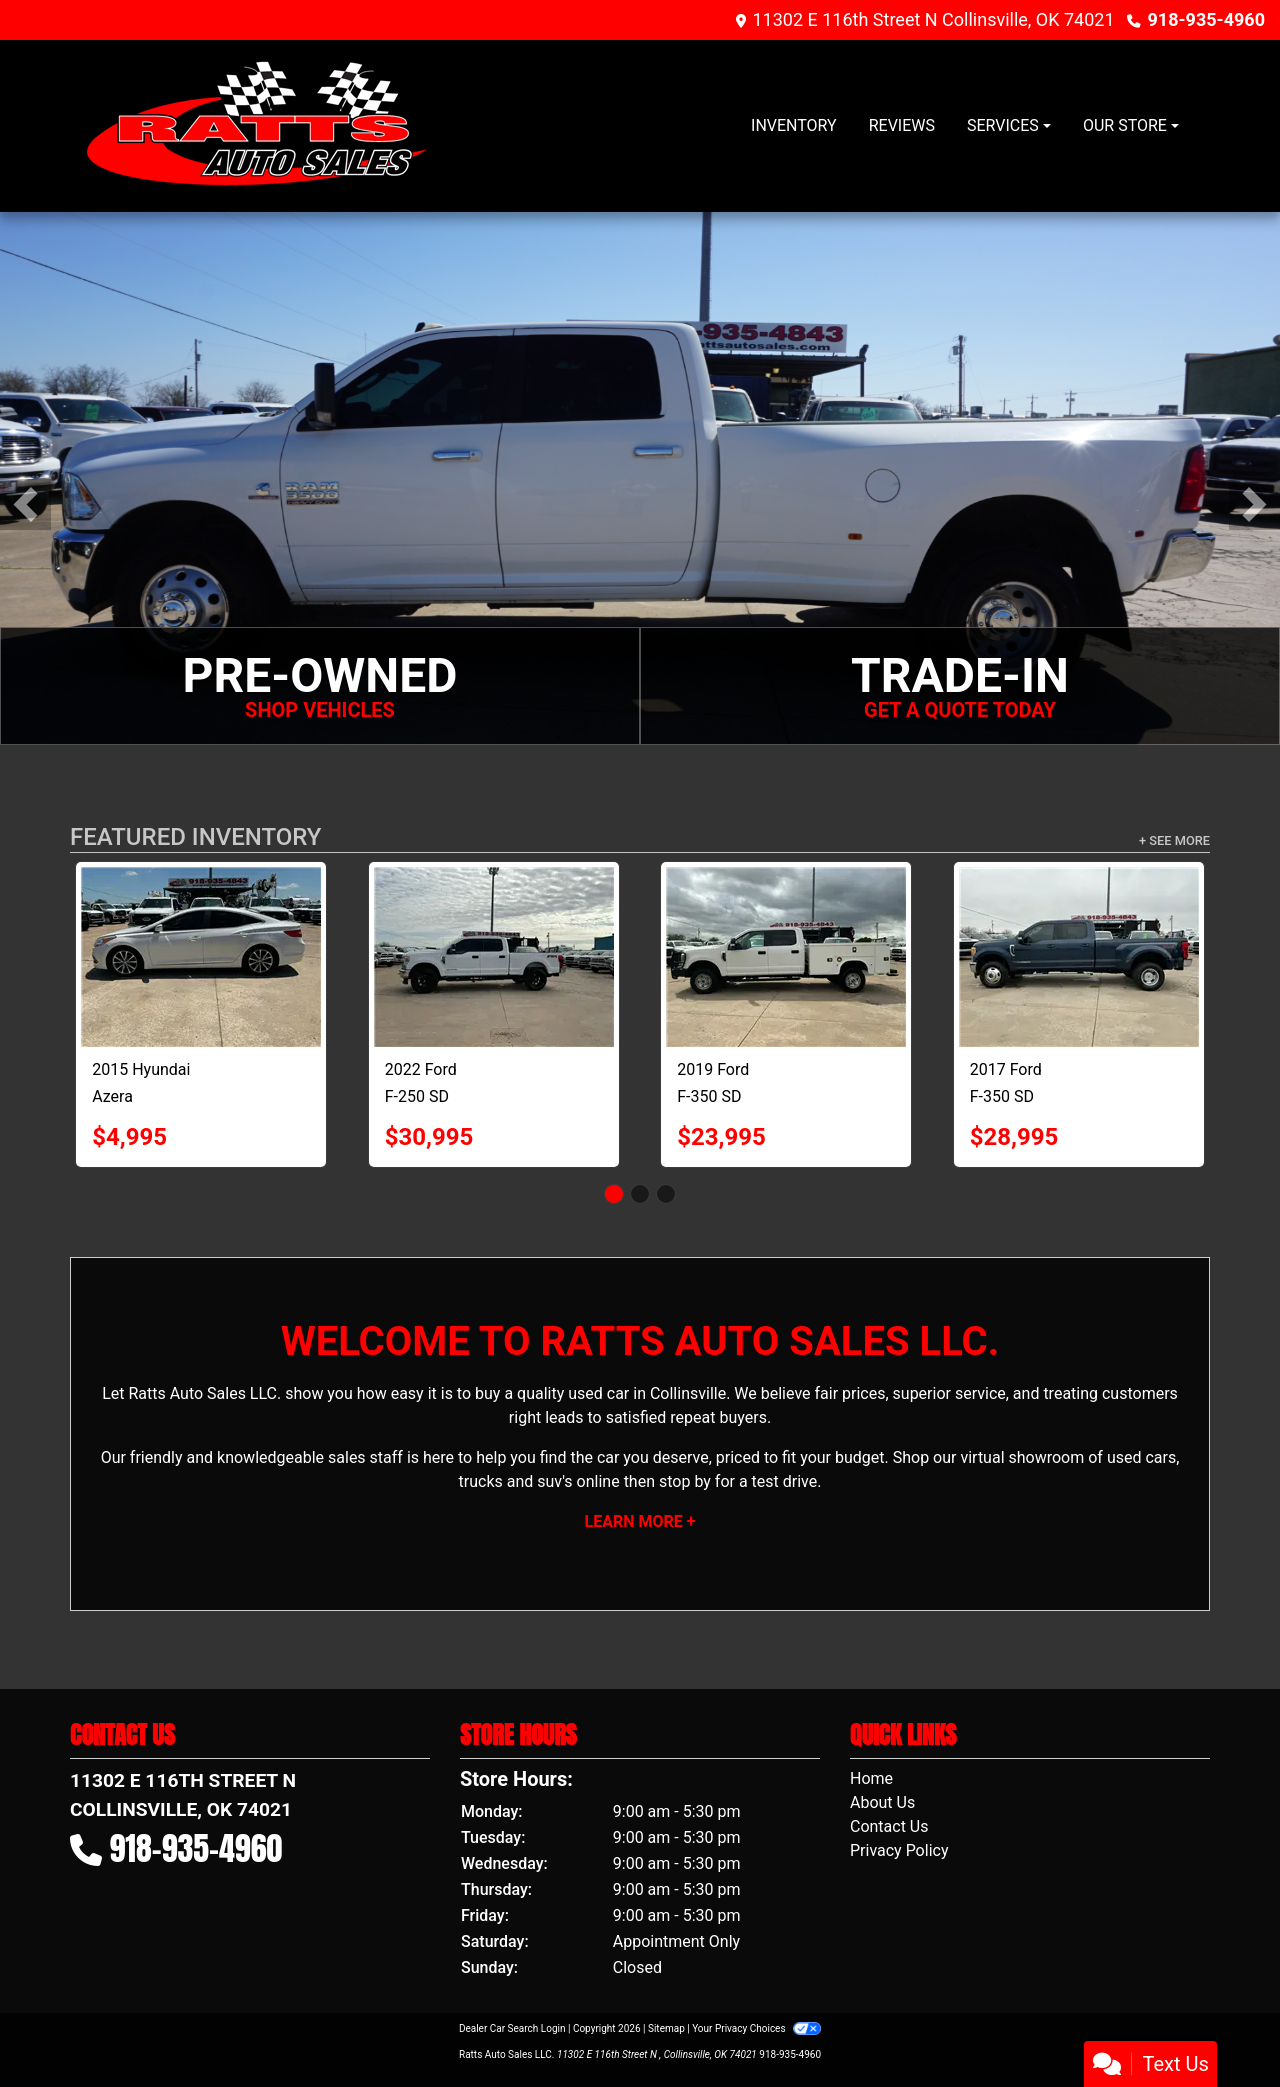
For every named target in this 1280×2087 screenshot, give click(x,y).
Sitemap (666, 2028)
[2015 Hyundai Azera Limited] (201, 957)
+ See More (1174, 840)
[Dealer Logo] (259, 126)
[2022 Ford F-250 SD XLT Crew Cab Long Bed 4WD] (494, 957)
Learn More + (640, 1521)
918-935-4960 (1206, 19)
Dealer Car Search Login (512, 2028)
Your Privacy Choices (756, 2028)
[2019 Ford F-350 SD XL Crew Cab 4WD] (786, 957)
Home (871, 1778)
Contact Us (889, 1826)
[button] (25, 504)
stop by (685, 1481)
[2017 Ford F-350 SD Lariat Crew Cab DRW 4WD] (1079, 957)
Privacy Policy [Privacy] (899, 1850)
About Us (882, 1802)
